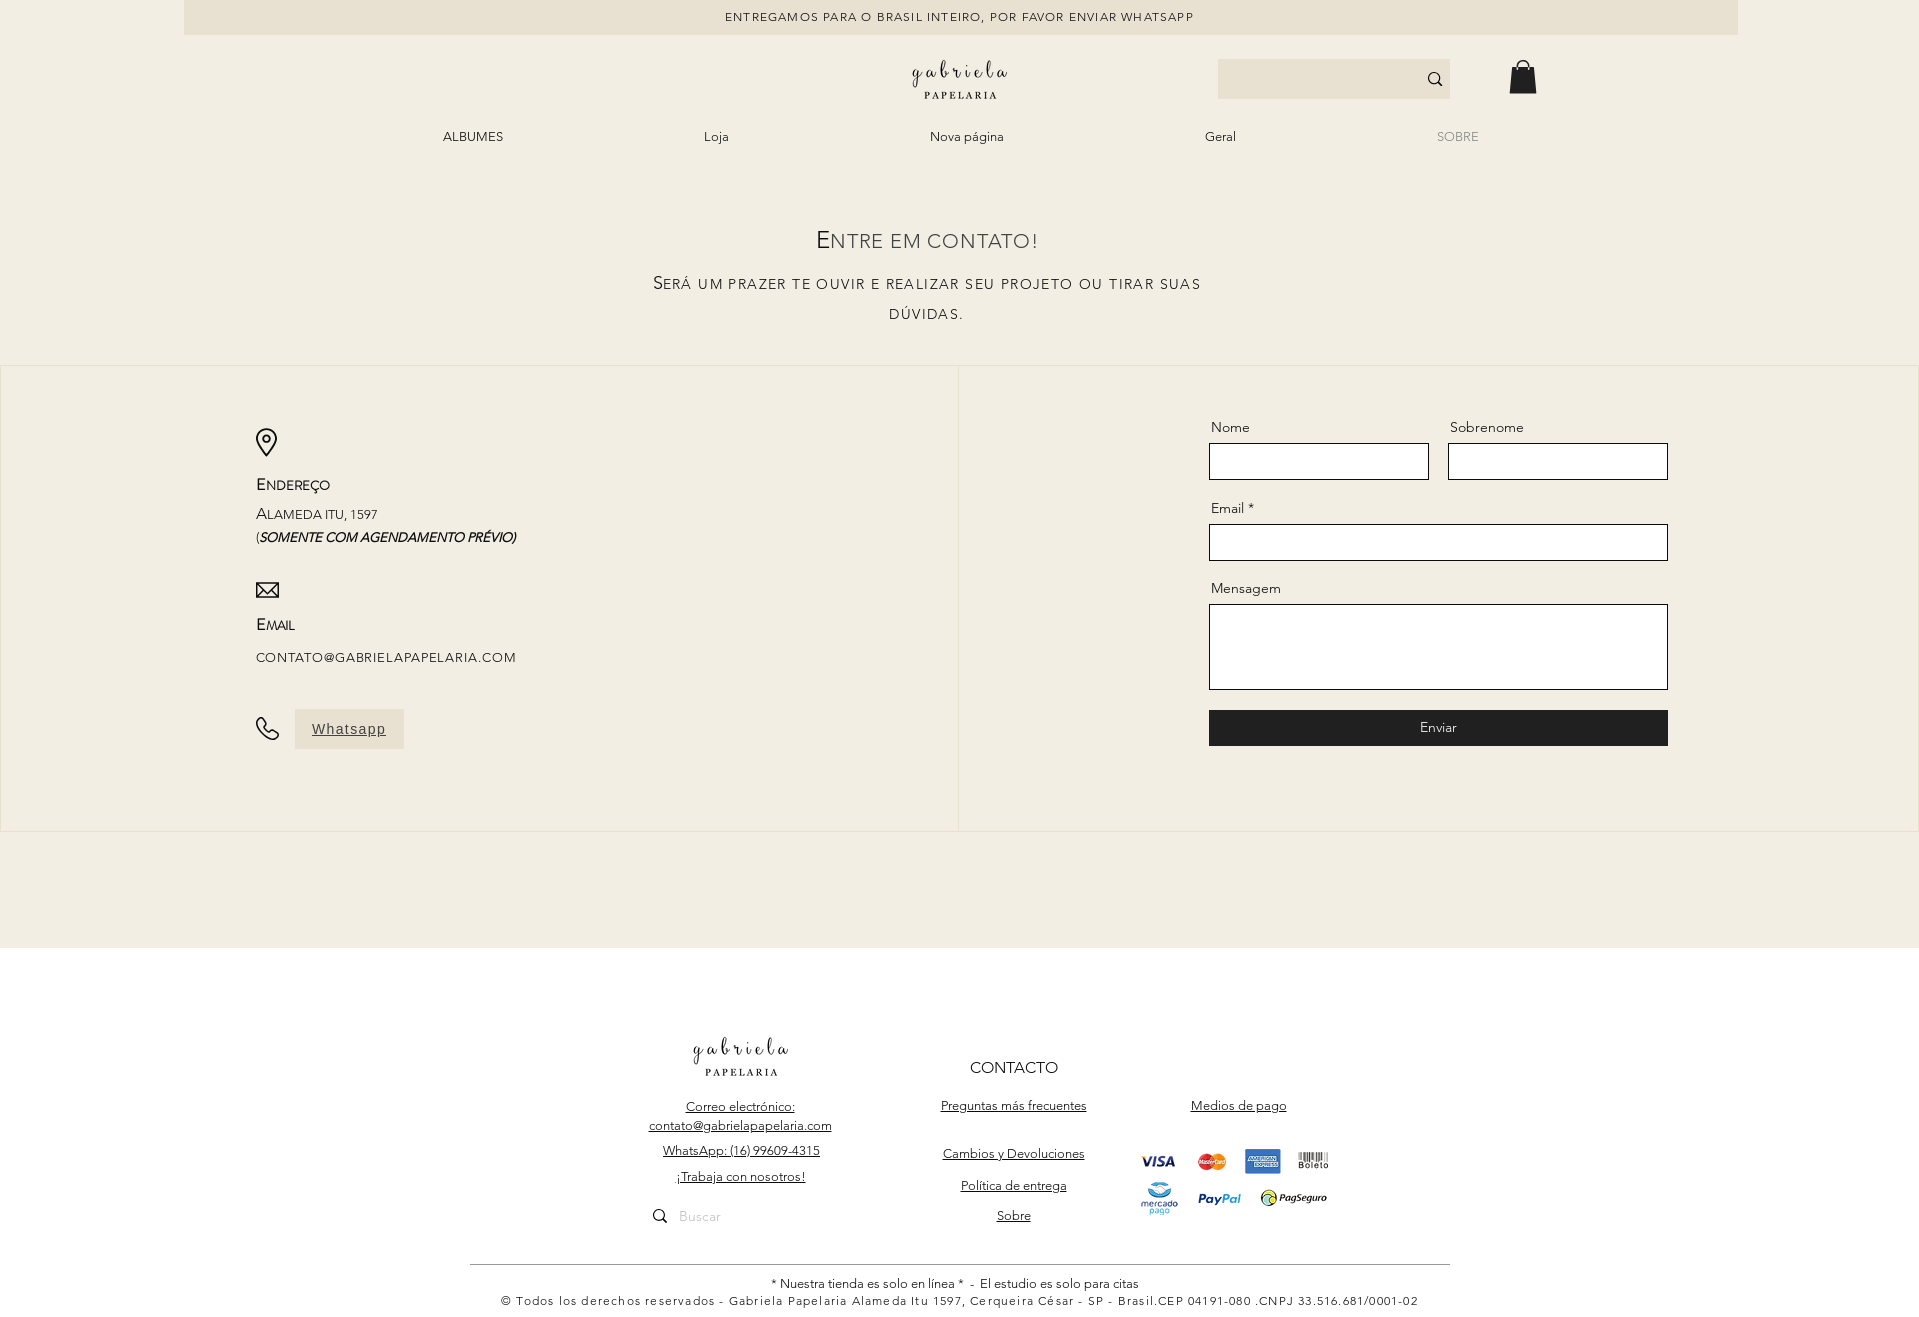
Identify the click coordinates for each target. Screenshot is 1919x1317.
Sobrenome (1487, 427)
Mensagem (1246, 588)
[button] (1523, 76)
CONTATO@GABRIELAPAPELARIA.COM (386, 657)
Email (1227, 508)
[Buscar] (739, 1217)
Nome (1230, 427)
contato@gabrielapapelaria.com (740, 1125)
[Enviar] (1438, 728)
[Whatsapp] (349, 729)
